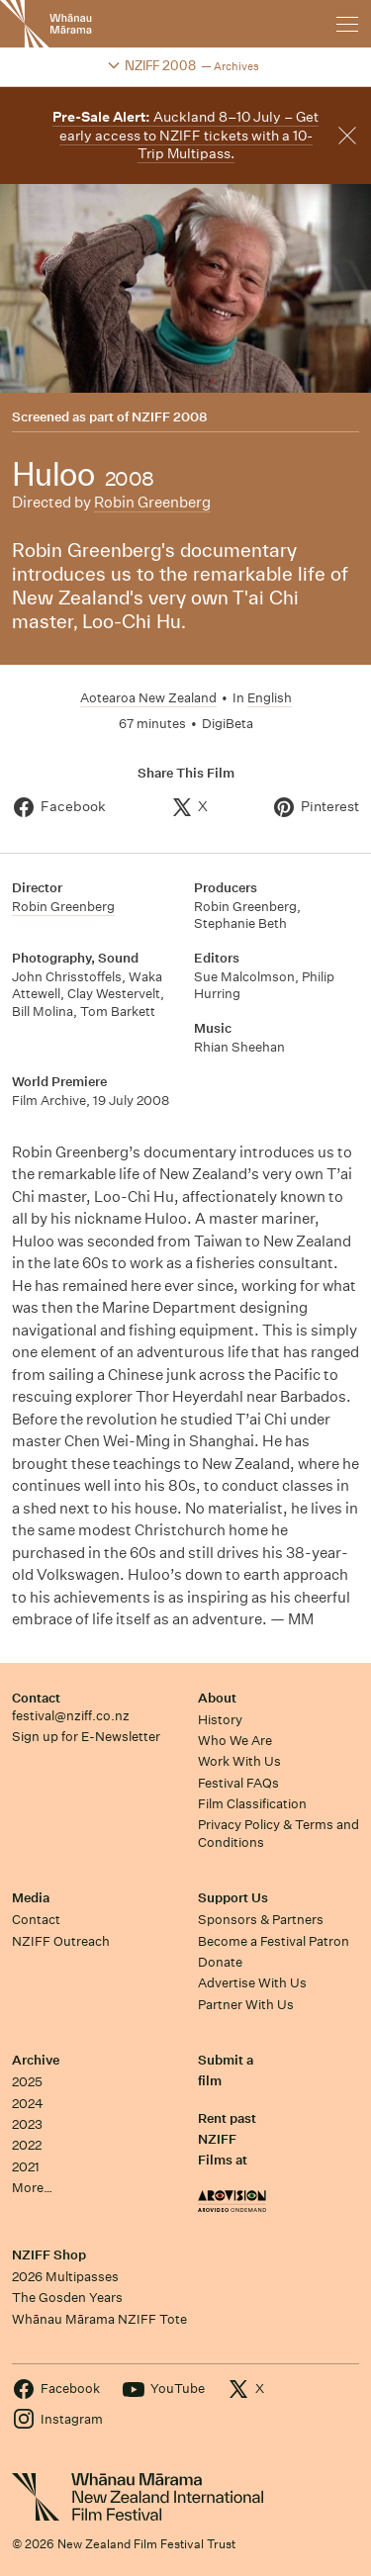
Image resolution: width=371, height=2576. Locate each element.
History (220, 1719)
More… (32, 2187)
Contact (36, 1698)
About (217, 1698)
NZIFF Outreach (61, 1941)
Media (30, 1897)
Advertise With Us (252, 1983)
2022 (27, 2145)
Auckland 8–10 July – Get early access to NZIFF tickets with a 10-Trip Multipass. (185, 135)
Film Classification (252, 1803)
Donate (220, 1962)
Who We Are (235, 1740)
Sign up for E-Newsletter (86, 1736)
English (269, 698)
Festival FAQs (238, 1783)
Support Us (233, 1897)
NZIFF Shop (49, 2255)
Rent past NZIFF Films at (227, 2139)
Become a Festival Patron (273, 1941)
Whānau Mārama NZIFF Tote (99, 2319)
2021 (26, 2167)
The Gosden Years (67, 2297)
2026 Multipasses (65, 2276)
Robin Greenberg (152, 502)
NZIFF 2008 (169, 417)
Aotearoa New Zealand (148, 698)
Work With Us (239, 1761)
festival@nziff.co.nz (71, 1715)
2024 (28, 2103)
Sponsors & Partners (261, 1919)
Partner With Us (246, 2004)
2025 (27, 2081)
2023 (27, 2124)
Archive (35, 2060)
